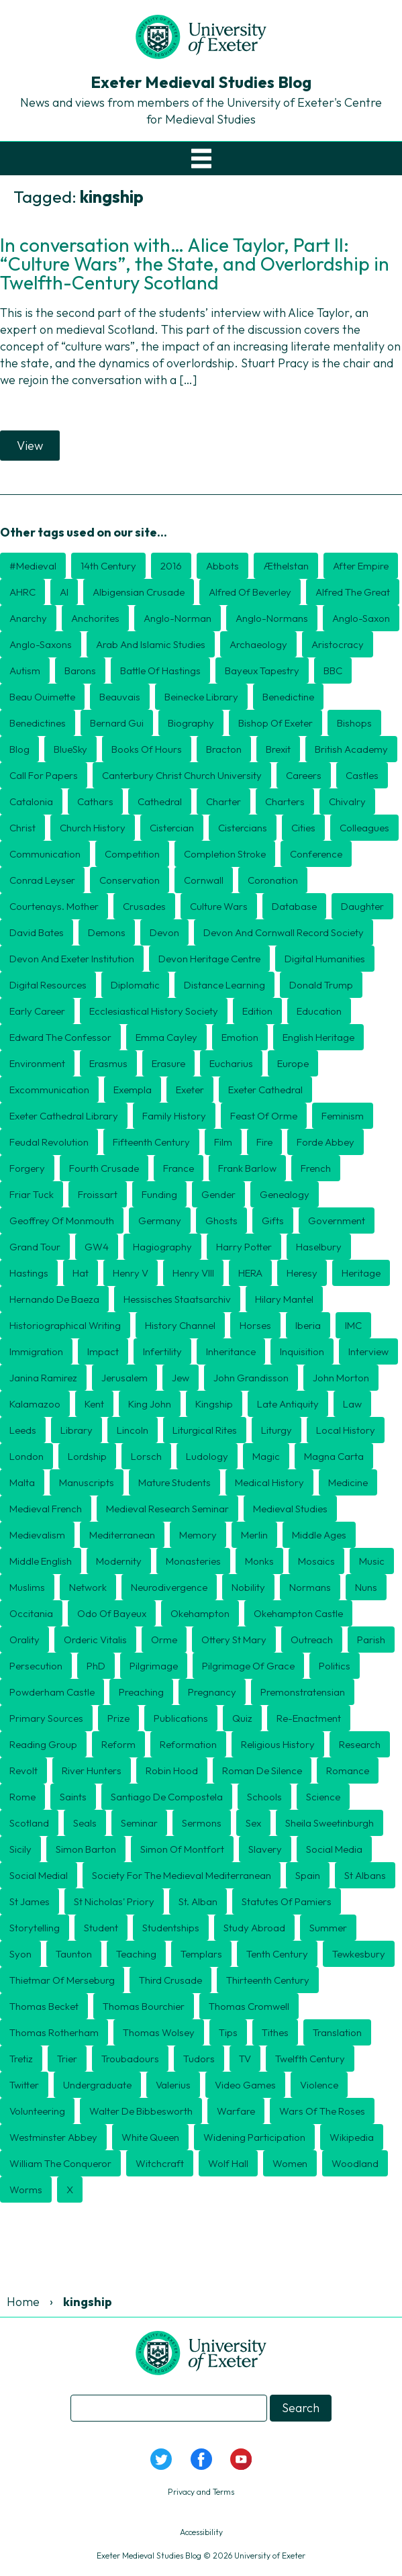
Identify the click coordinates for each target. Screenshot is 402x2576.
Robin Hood (172, 1770)
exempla (132, 1089)
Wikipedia (352, 2137)
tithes (275, 2032)
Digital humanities (325, 958)
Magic (266, 1456)
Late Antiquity (288, 1403)
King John (149, 1403)
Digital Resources (48, 984)
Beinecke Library (201, 696)
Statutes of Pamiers (287, 1901)
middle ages (319, 1534)
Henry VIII (193, 1273)
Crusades (144, 906)
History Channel (180, 1325)
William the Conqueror (60, 2163)
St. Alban (198, 1901)
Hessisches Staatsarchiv (177, 1299)
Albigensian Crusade (139, 592)
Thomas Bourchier (144, 2006)
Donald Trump (321, 984)
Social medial (38, 1875)
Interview (368, 1351)
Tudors (199, 2058)
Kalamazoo (34, 1403)
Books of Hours (146, 749)
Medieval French (45, 1508)
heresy (302, 1273)
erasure (168, 1063)
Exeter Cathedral (265, 1089)
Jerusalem (124, 1377)
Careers (303, 775)
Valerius (173, 2084)
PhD (96, 1665)
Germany (159, 1220)
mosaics (316, 1561)
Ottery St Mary (233, 1639)
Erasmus (108, 1063)
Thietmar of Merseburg (62, 1980)
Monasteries (193, 1561)
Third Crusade (170, 1980)
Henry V (130, 1273)
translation (337, 2032)
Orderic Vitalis (95, 1639)
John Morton (341, 1377)
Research (360, 1744)
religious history (278, 1744)
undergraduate (97, 2084)
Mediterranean (122, 1534)
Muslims (27, 1587)
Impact (103, 1351)
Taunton (74, 1953)
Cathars (95, 801)
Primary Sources (46, 1718)
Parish (371, 1639)
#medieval (32, 565)
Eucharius (231, 1063)
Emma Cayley (166, 1037)
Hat (80, 1273)
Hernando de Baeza (54, 1299)
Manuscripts (86, 1482)
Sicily (20, 1849)
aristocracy (337, 644)
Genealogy (284, 1194)
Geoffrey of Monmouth (61, 1220)
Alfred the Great (352, 592)
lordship (87, 1456)
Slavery (265, 1849)
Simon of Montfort (182, 1849)
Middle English (40, 1561)
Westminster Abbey (53, 2137)
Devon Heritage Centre (209, 958)
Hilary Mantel (284, 1299)
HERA (250, 1273)
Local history (345, 1430)
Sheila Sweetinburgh (329, 1822)
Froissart (97, 1194)
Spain (307, 1875)
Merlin (254, 1534)
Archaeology (258, 644)
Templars (201, 1953)
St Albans (365, 1875)
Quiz (242, 1718)
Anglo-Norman (177, 618)
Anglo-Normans (272, 618)
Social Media (334, 1849)
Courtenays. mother (54, 906)
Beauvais (119, 696)
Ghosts (221, 1220)
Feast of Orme (263, 1115)
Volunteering (37, 2111)
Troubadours (130, 2058)
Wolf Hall (228, 2163)
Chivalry (347, 801)
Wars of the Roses (322, 2111)
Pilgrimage (154, 1665)
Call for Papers (43, 775)
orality (24, 1639)
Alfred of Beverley (250, 592)
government (336, 1220)
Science (323, 1796)
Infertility (162, 1351)
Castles (362, 775)
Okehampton (200, 1613)
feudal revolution (49, 1142)
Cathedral (160, 801)
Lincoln (132, 1430)
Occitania (31, 1613)
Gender (218, 1194)
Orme (164, 1639)
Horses (255, 1325)
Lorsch (146, 1456)
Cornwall (203, 880)
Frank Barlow (247, 1168)
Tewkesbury (358, 1953)
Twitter (24, 2084)
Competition (132, 853)
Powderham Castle (52, 1692)
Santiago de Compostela (167, 1796)
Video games (245, 2084)
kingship (214, 1403)
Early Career (37, 1011)
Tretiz (21, 2058)
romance (347, 1770)
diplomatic (135, 984)
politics (334, 1665)
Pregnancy (212, 1692)
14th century (108, 565)
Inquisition (302, 1351)
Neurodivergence (169, 1587)
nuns (366, 1587)
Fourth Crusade (104, 1168)
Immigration (36, 1351)
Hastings (28, 1273)
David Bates (36, 932)
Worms (25, 2189)
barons (80, 670)
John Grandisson (251, 1377)
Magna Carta (334, 1456)
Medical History (269, 1482)
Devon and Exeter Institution (71, 958)
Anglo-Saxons (40, 644)
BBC (332, 670)
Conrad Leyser (42, 880)
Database (294, 906)
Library (76, 1430)
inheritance (231, 1351)
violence (319, 2084)
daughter (362, 906)
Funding (159, 1194)
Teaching (136, 1953)
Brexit (278, 749)
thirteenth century (267, 1980)
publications (181, 1718)
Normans (310, 1587)
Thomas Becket (44, 2006)
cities (303, 827)
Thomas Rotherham (54, 2032)
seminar (139, 1822)
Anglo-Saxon (361, 618)
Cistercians (242, 827)
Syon (20, 1953)
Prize (118, 1718)
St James (29, 1901)
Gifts (273, 1220)
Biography (191, 723)
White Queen (150, 2137)
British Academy (351, 749)
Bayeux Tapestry (262, 670)
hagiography (162, 1246)
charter (223, 801)
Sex (253, 1822)
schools (264, 1796)
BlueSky (70, 749)
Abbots (222, 565)
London (26, 1456)
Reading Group (43, 1744)
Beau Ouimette (42, 696)
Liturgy (276, 1430)
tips (228, 2032)
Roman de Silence (262, 1770)
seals (85, 1822)
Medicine (348, 1482)
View (30, 445)
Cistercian (172, 827)
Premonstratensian (302, 1692)
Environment (37, 1063)
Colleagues (364, 827)
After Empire (361, 565)
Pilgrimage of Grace (248, 1665)
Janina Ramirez (43, 1377)
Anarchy (28, 618)
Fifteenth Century (151, 1142)
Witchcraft (160, 2163)
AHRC (22, 592)
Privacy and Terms (201, 2492)
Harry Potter (244, 1246)
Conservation (129, 880)
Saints (73, 1796)
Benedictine (288, 696)
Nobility (248, 1587)
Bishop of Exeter (275, 723)
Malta (22, 1482)
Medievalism (37, 1534)
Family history (174, 1115)
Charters (285, 801)
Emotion (239, 1037)
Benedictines (37, 723)
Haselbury (319, 1246)
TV (245, 2058)
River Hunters (91, 1770)
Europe (293, 1063)
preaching (141, 1692)
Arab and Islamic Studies (150, 644)
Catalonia (31, 801)
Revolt (23, 1770)
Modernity (119, 1561)
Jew (180, 1377)
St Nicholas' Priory (114, 1901)
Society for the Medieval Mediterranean (181, 1875)
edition (257, 1011)
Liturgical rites (204, 1430)
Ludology (207, 1456)
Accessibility (201, 2532)
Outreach (312, 1639)
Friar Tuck (31, 1194)
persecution (35, 1665)
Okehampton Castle (298, 1613)
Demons (106, 932)
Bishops (354, 723)
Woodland (355, 2163)
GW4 (97, 1246)
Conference (316, 853)
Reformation (188, 1744)
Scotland (29, 1822)
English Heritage (318, 1037)
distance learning (224, 984)
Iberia (308, 1325)
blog (19, 749)
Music (372, 1561)
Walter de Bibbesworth (141, 2111)
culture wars (219, 906)
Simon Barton (86, 1849)
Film (223, 1142)
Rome (22, 1796)
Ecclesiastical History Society (153, 1011)
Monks (259, 1561)
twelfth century (310, 2058)
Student (101, 1927)
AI (64, 592)
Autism (24, 670)
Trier (67, 2058)
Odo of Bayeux (111, 1613)
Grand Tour (34, 1246)
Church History (92, 827)
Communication (45, 853)
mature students (174, 1482)
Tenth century (277, 1953)
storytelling (34, 1927)
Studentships (170, 1927)
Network (88, 1587)
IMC (353, 1325)
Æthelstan (286, 565)
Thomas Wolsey (159, 2032)
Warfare (236, 2111)
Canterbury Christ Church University (182, 775)
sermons (201, 1822)
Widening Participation (254, 2137)
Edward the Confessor (60, 1037)
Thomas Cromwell (249, 2006)
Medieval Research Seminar (167, 1508)
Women (289, 2163)
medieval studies (290, 1508)
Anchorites (95, 618)
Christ (22, 827)
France (178, 1168)
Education (319, 1011)
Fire (264, 1142)
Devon (164, 932)
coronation (273, 880)
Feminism (342, 1115)
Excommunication (49, 1089)
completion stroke (225, 853)
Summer (328, 1927)
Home (23, 2301)
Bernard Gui (117, 723)
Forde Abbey (325, 1142)
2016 (171, 565)
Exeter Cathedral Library (63, 1115)
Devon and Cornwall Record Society (283, 932)
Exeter (190, 1089)
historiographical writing (65, 1325)
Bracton (224, 749)
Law (352, 1403)
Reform (118, 1744)
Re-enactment (309, 1718)
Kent (94, 1403)
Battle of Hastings (160, 670)
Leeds (22, 1430)
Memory (198, 1534)
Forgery (27, 1168)
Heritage (361, 1273)
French (316, 1168)
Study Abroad (254, 1927)
